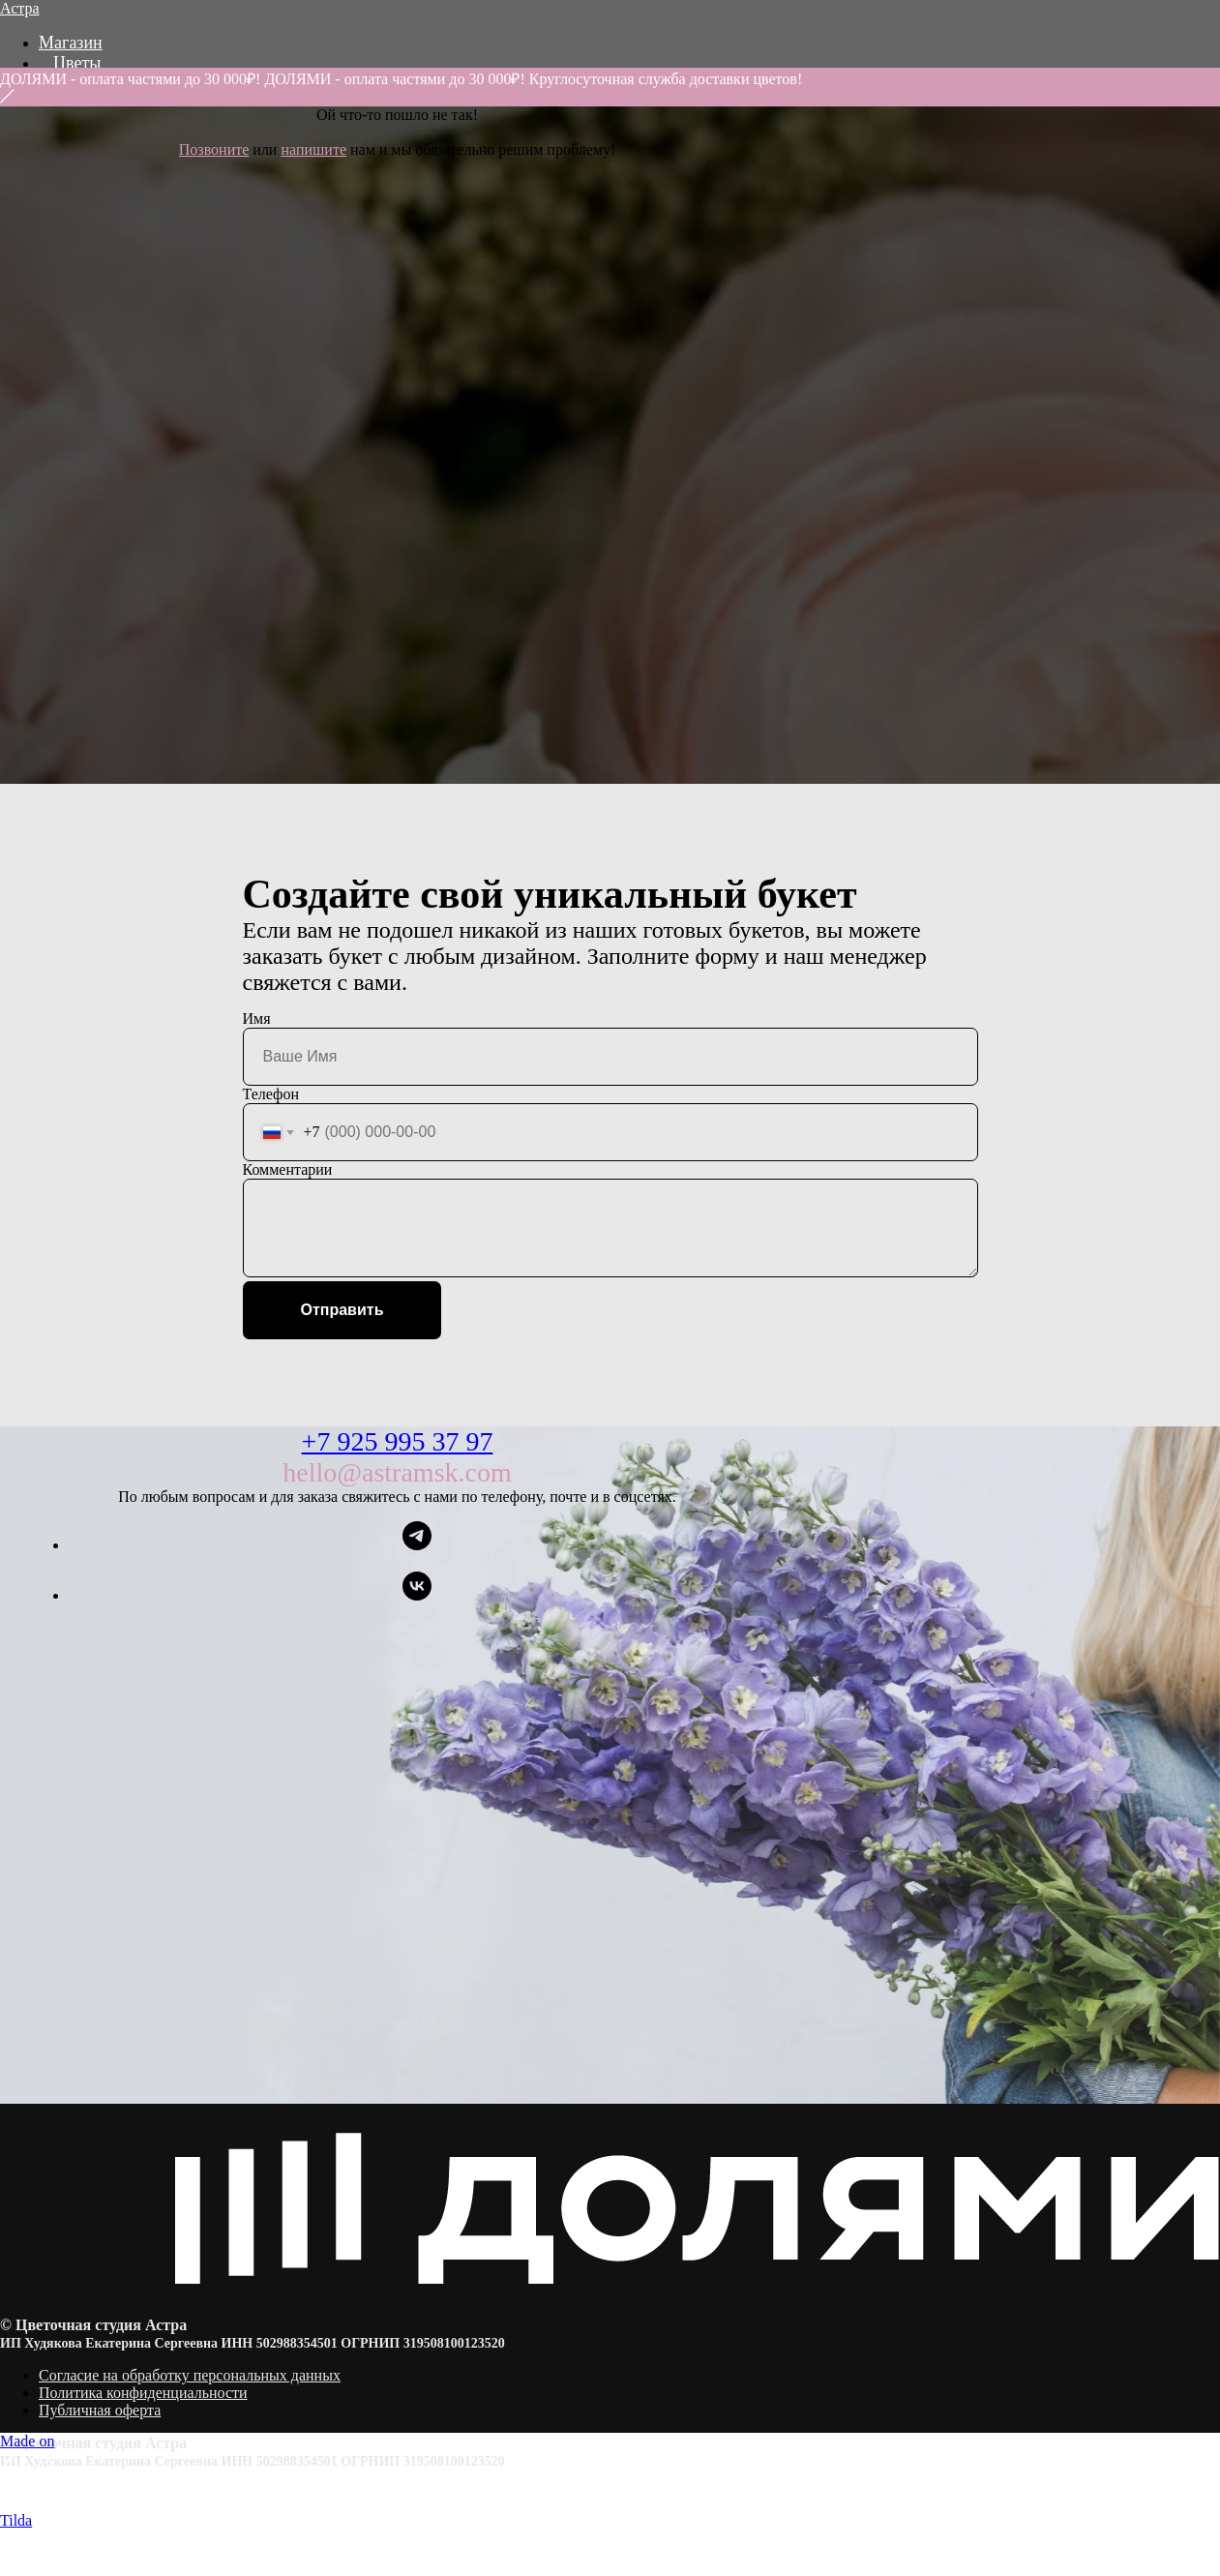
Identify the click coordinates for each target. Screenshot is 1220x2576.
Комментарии (288, 1169)
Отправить (342, 1310)
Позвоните (214, 149)
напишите (313, 149)
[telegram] (416, 1545)
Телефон (271, 1094)
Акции (78, 103)
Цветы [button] (77, 63)
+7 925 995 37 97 (397, 1441)
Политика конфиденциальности (143, 2392)
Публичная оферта (100, 2410)
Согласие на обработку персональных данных (190, 2375)
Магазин (71, 42)
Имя (257, 1018)
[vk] (416, 1595)
